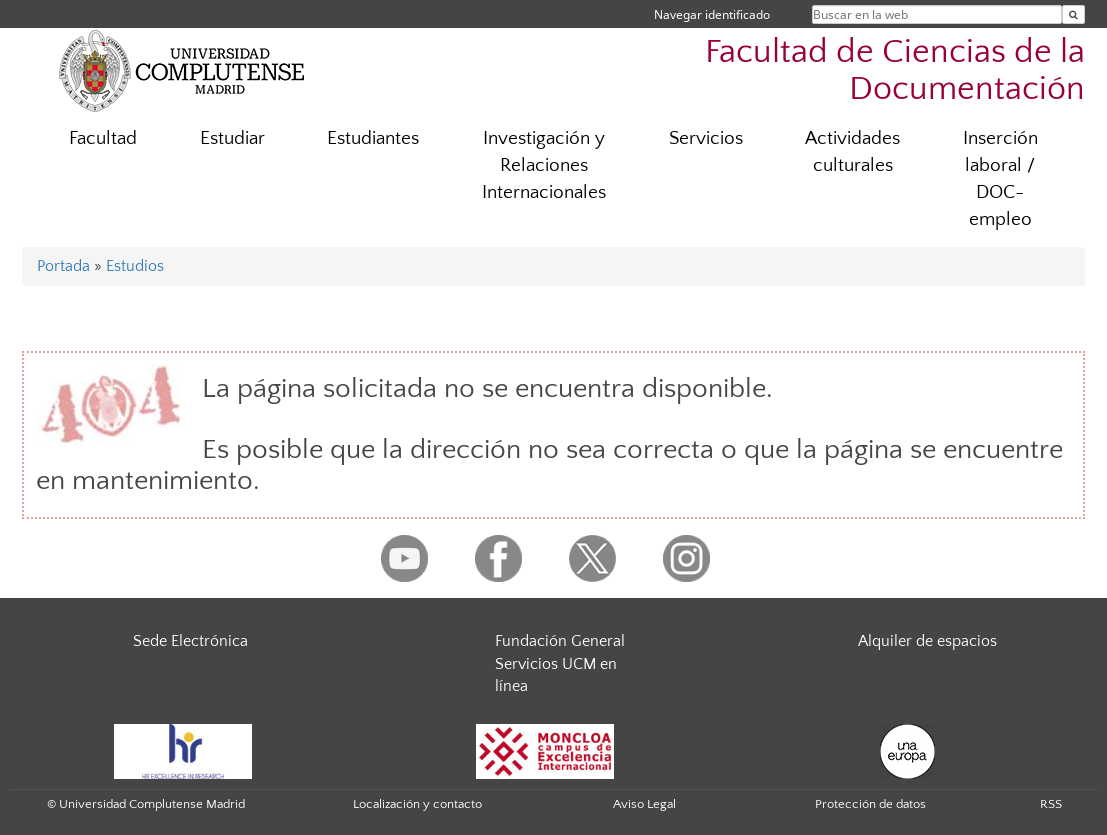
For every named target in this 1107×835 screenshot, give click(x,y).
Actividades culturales (852, 152)
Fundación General (560, 641)
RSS (1051, 804)
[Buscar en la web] (1073, 14)
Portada (63, 266)
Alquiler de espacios (927, 641)
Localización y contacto (417, 804)
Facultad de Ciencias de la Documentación (895, 71)
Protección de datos (870, 804)
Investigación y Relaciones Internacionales (544, 165)
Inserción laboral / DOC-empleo (1000, 179)
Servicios (706, 138)
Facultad (103, 138)
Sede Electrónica (190, 641)
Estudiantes (373, 138)
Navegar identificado (712, 14)
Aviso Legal (644, 804)
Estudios (135, 266)
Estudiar (232, 138)
